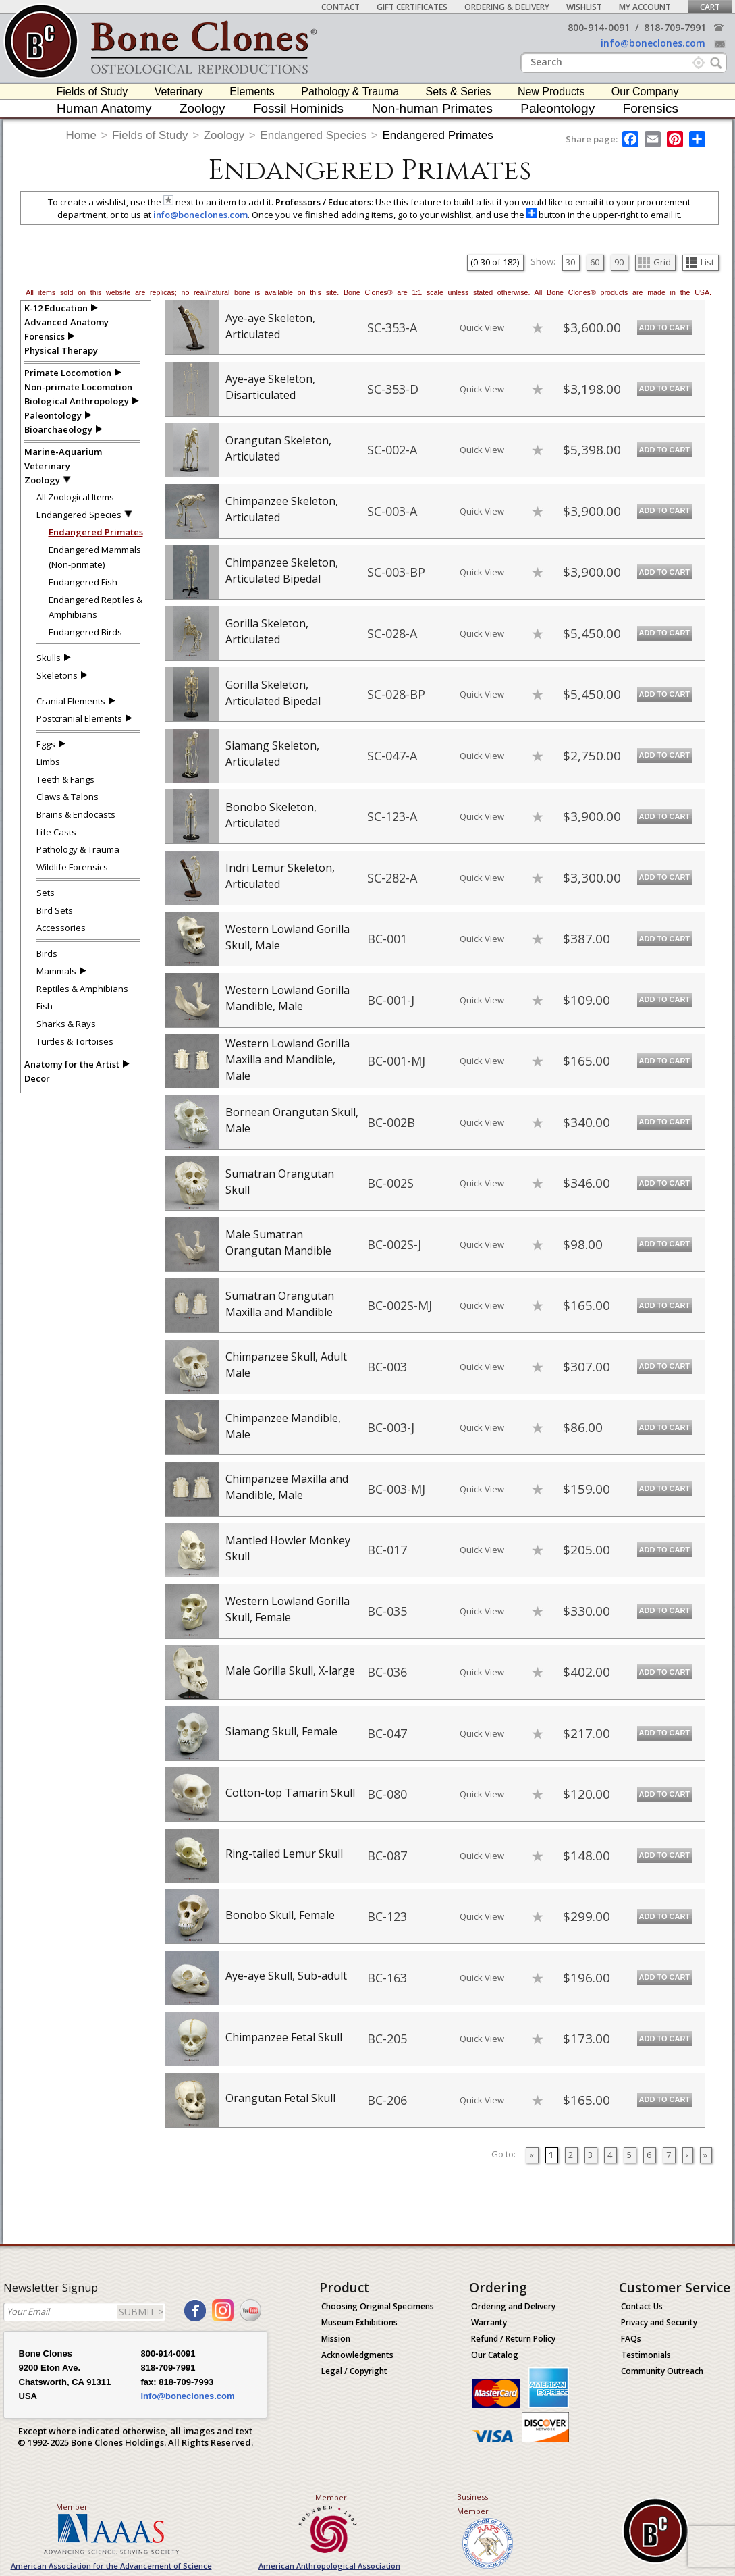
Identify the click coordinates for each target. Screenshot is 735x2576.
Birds (46, 953)
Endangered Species (313, 135)
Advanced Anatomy (66, 322)
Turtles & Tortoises (74, 1041)
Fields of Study (92, 91)
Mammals (56, 971)
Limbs (48, 762)
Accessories (61, 928)
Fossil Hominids (298, 108)
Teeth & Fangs (65, 779)
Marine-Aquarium (63, 452)
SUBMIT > (141, 2311)
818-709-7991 (675, 27)
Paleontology (557, 108)
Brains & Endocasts (75, 814)
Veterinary (179, 91)
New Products (551, 91)
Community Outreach (662, 2371)
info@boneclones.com (653, 42)
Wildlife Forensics (72, 867)
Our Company (645, 91)
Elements (252, 91)
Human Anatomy (104, 108)
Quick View (482, 327)
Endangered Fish (83, 582)
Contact (340, 7)
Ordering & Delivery (506, 7)
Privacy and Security (659, 2322)
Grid (654, 262)
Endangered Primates (437, 135)
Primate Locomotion (67, 373)
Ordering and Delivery (513, 2306)
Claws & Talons (67, 797)
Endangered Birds (85, 632)
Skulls (48, 658)
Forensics (650, 108)
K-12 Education (56, 308)
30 (570, 262)
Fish (44, 1006)
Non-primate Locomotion (78, 387)
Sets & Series (458, 91)
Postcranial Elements (79, 718)
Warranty (489, 2322)
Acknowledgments (357, 2355)
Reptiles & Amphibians (82, 988)
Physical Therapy (61, 350)
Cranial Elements (70, 701)
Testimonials (646, 2355)
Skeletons (57, 675)
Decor (37, 1078)
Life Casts (56, 832)
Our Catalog (494, 2355)
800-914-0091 (599, 27)
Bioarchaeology (58, 429)
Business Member (473, 2504)
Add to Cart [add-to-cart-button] (664, 327)
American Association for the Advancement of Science (111, 2565)
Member (72, 2507)
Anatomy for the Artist (71, 1064)
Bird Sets (54, 910)
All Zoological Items (75, 497)
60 (594, 262)
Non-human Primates (432, 108)
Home (81, 135)
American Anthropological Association (329, 2565)
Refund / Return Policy (513, 2338)
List (700, 262)
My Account (645, 7)
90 (619, 262)
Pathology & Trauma (350, 91)
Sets (45, 893)
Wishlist (584, 7)
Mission (335, 2338)
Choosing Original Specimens (377, 2306)
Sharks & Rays (66, 1024)
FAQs (631, 2338)
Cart (710, 7)
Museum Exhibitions (359, 2322)
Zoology (202, 108)
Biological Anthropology (76, 401)
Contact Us (642, 2306)
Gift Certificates (412, 7)
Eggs (45, 744)
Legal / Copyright (354, 2371)
